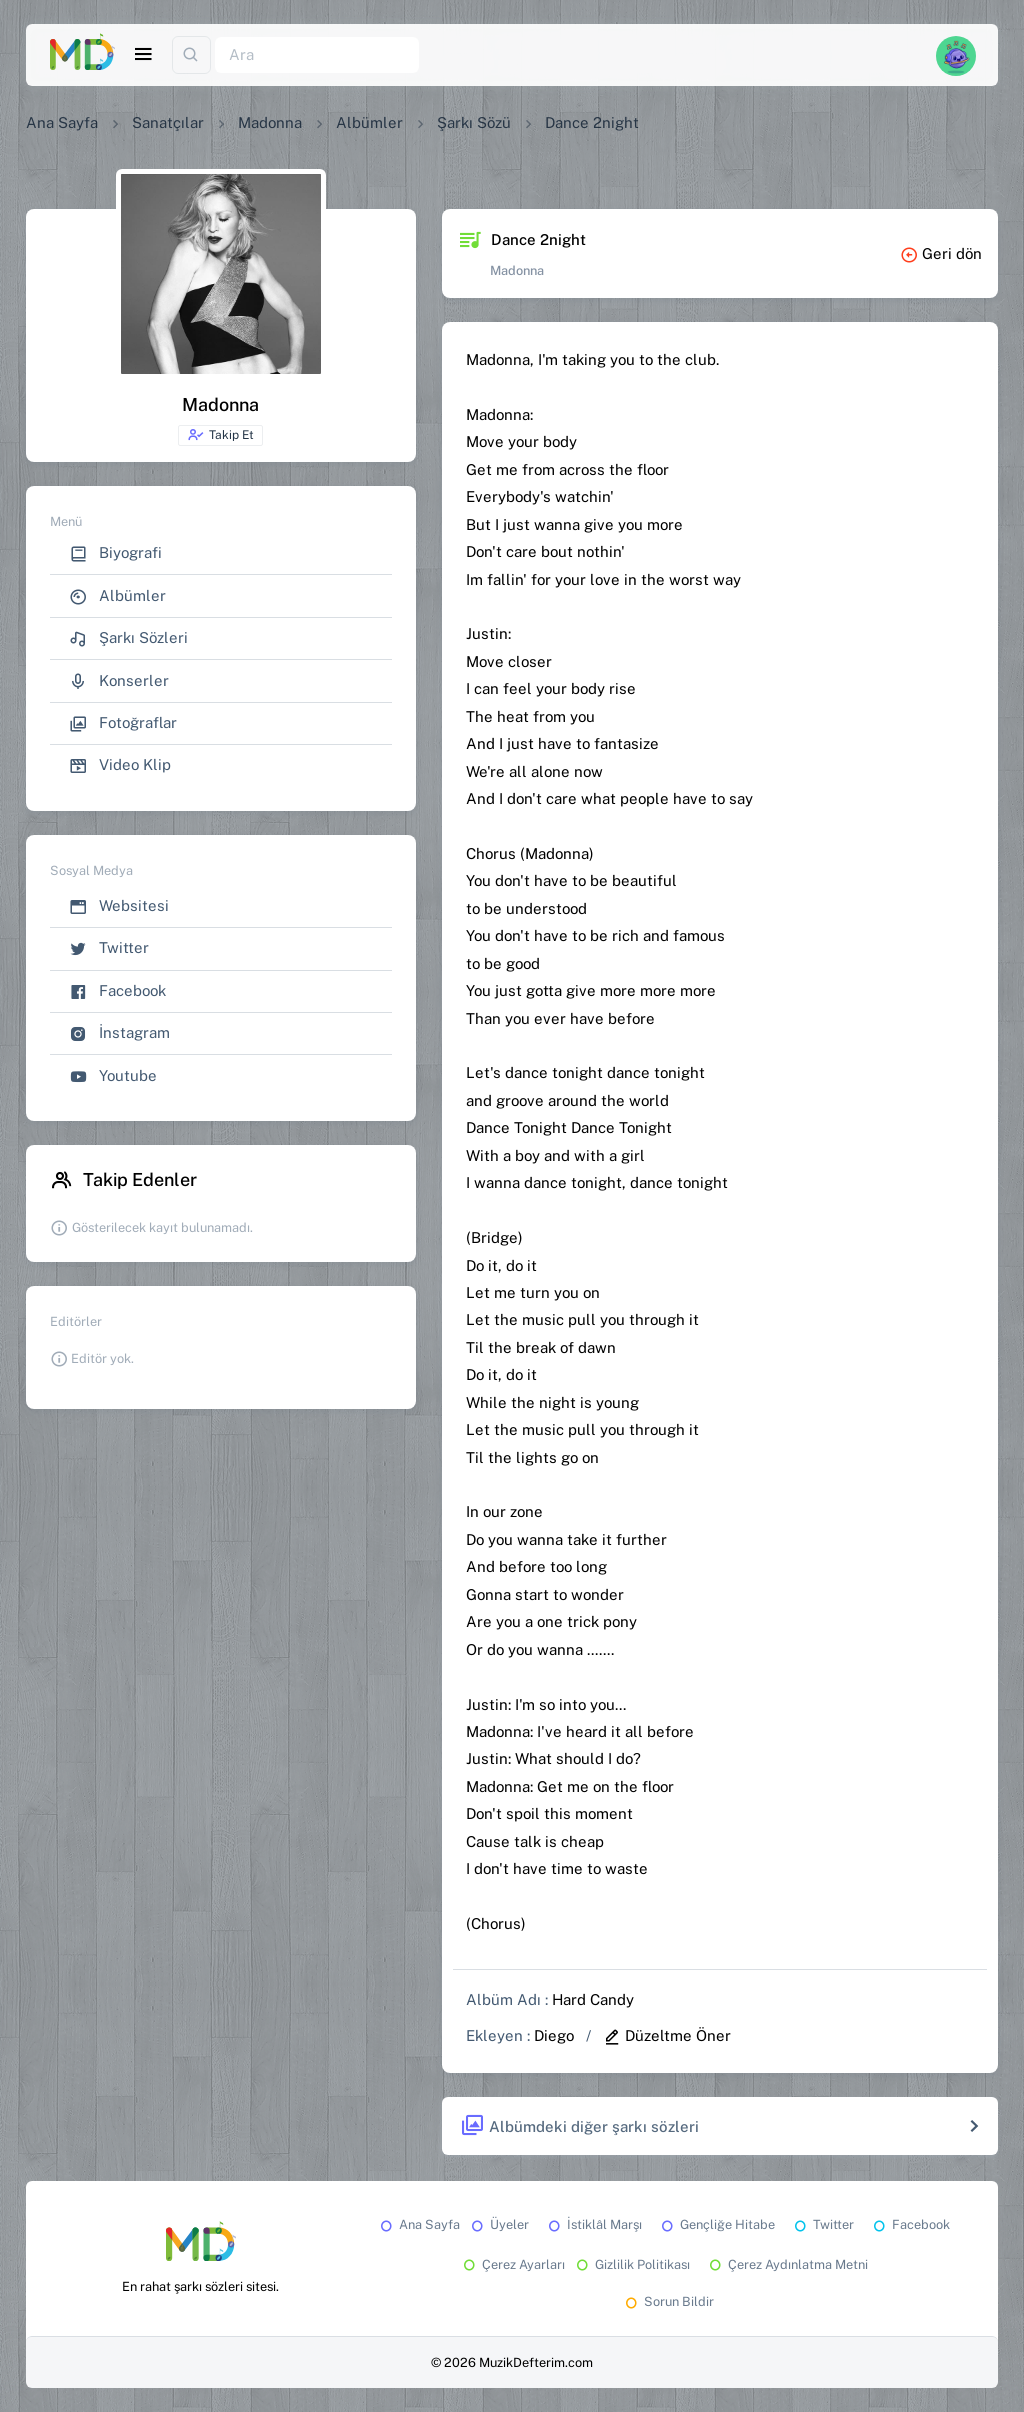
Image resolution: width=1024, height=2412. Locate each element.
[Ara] (317, 55)
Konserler (119, 681)
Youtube (113, 1076)
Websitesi (119, 906)
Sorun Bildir (668, 2301)
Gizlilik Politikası (631, 2264)
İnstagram (119, 1033)
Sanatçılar (168, 122)
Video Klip (120, 765)
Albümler (369, 122)
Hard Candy (593, 1999)
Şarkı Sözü (474, 122)
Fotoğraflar (123, 723)
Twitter (109, 948)
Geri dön (941, 253)
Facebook (117, 991)
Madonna (270, 122)
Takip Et (220, 435)
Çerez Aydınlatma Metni (787, 2264)
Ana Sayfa (62, 122)
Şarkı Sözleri (128, 638)
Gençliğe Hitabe (716, 2224)
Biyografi (115, 553)
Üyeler (498, 2224)
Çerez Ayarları (512, 2264)
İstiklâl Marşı (593, 2224)
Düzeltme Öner (667, 2035)
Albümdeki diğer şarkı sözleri (579, 2126)
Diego (554, 2035)
